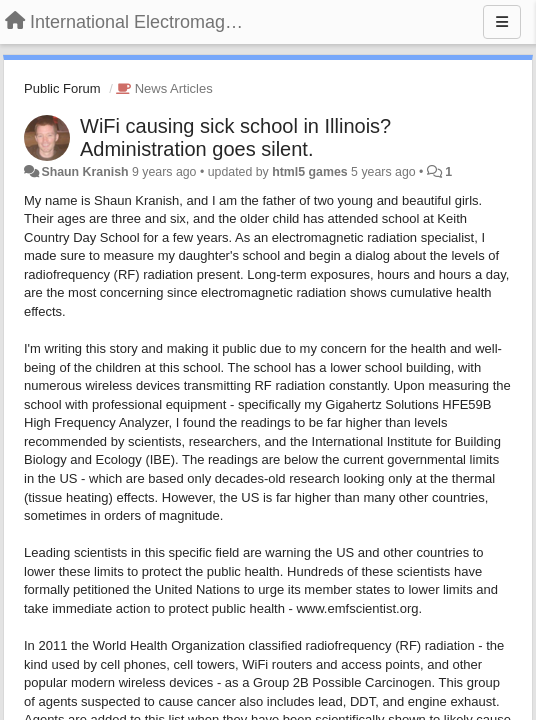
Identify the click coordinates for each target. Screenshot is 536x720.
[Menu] (502, 22)
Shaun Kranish (84, 172)
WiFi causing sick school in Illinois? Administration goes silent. (235, 137)
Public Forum (62, 88)
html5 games (309, 172)
